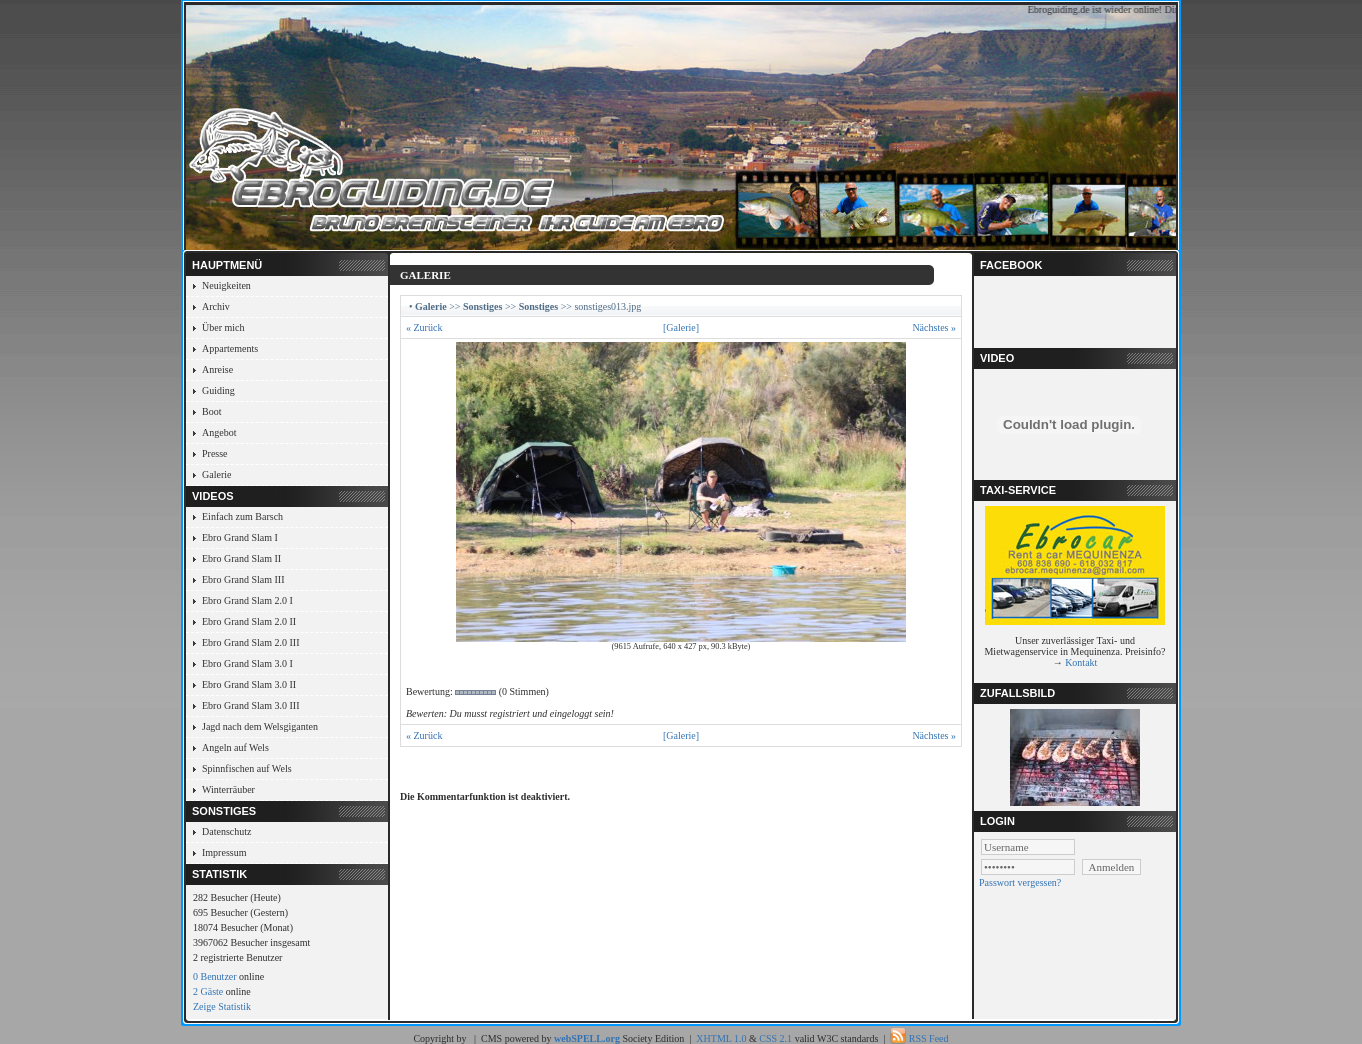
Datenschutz (226, 831)
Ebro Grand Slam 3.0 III (250, 705)
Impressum (224, 852)
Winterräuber (228, 789)
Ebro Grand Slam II (241, 558)
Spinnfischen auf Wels (247, 768)
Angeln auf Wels (235, 747)
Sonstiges (482, 306)
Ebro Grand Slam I (240, 537)
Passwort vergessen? (1020, 882)
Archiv (216, 306)
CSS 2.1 (775, 1038)
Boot (211, 411)
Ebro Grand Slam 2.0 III (250, 642)
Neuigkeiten (226, 285)
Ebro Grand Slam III (243, 579)
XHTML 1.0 (721, 1038)
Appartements (230, 348)
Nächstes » (934, 327)
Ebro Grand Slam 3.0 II (249, 684)
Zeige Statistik (222, 1006)
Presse (215, 453)
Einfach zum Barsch (242, 516)
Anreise (217, 369)
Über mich (223, 327)
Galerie (216, 474)
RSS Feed (929, 1038)
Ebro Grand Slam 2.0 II (249, 621)
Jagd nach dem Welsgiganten (260, 726)
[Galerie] (681, 327)
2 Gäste (208, 991)
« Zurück (424, 327)
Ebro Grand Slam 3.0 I (247, 663)
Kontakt (1081, 662)
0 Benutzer (215, 976)
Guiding (218, 390)
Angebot (219, 432)
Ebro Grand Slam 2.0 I (247, 600)
